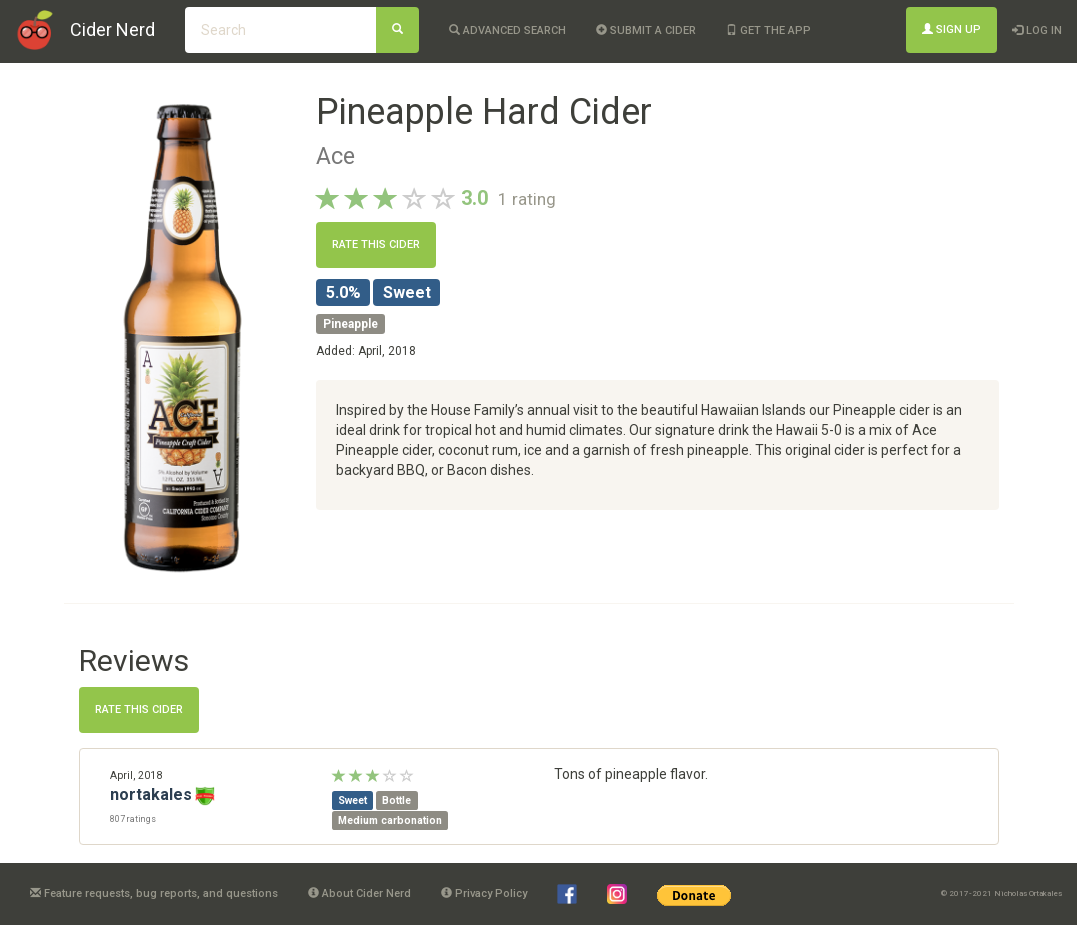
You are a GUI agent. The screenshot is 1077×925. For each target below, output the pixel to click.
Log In (1037, 30)
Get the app (768, 30)
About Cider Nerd (359, 893)
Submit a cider (646, 30)
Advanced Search (507, 30)
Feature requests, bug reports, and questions (154, 893)
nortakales (151, 794)
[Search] (397, 30)
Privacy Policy (484, 893)
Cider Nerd (112, 29)
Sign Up (951, 29)
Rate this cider (376, 244)
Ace (335, 156)
